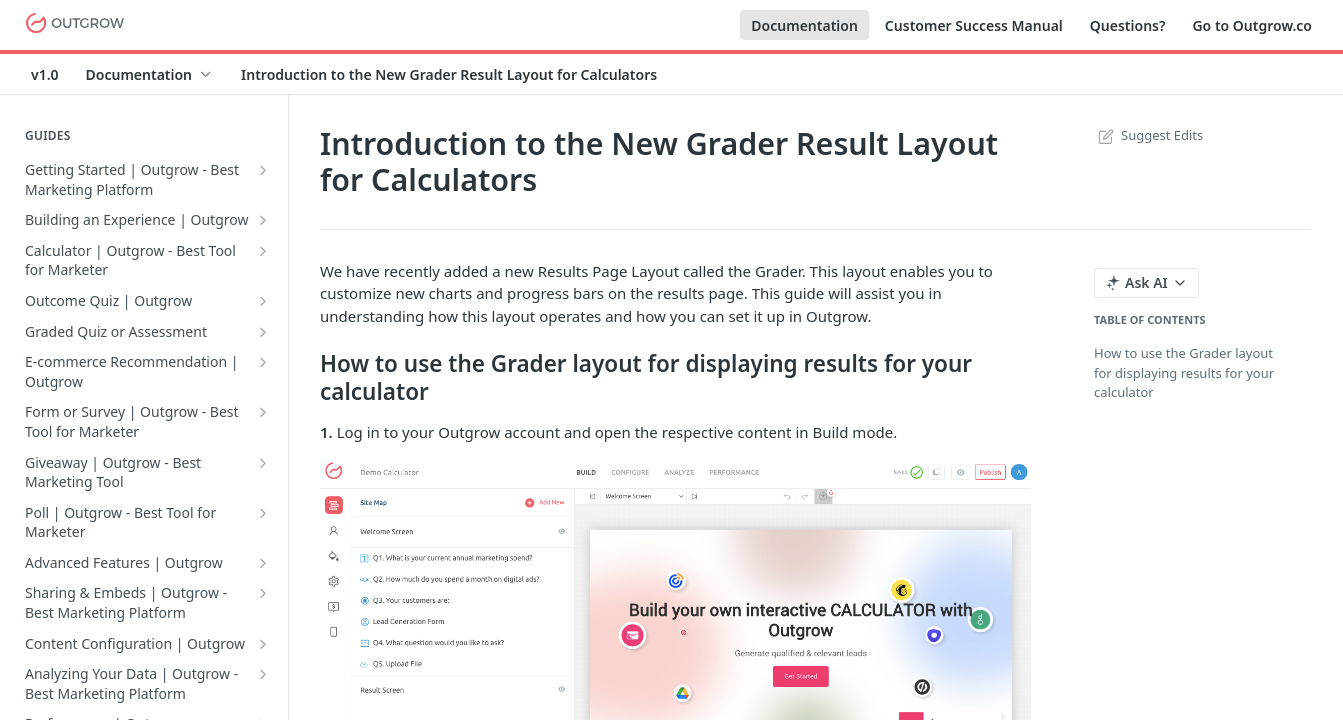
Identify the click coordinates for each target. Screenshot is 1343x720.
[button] (675, 623)
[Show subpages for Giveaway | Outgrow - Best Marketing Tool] (263, 463)
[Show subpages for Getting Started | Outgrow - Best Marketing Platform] (263, 170)
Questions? (1128, 25)
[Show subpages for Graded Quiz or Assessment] (263, 332)
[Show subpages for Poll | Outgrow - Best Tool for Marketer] (263, 513)
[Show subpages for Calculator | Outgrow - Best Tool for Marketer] (263, 251)
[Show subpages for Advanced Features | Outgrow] (263, 563)
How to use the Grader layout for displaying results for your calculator (1184, 372)
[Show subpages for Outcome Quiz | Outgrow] (263, 301)
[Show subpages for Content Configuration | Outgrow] (263, 644)
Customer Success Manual (974, 25)
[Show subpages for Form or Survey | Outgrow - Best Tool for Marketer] (263, 412)
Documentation (804, 25)
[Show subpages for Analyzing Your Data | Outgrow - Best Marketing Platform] (263, 674)
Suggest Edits (1148, 135)
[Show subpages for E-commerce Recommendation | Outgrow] (263, 362)
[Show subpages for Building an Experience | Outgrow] (263, 220)
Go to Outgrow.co (1252, 25)
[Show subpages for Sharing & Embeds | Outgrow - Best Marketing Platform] (263, 593)
